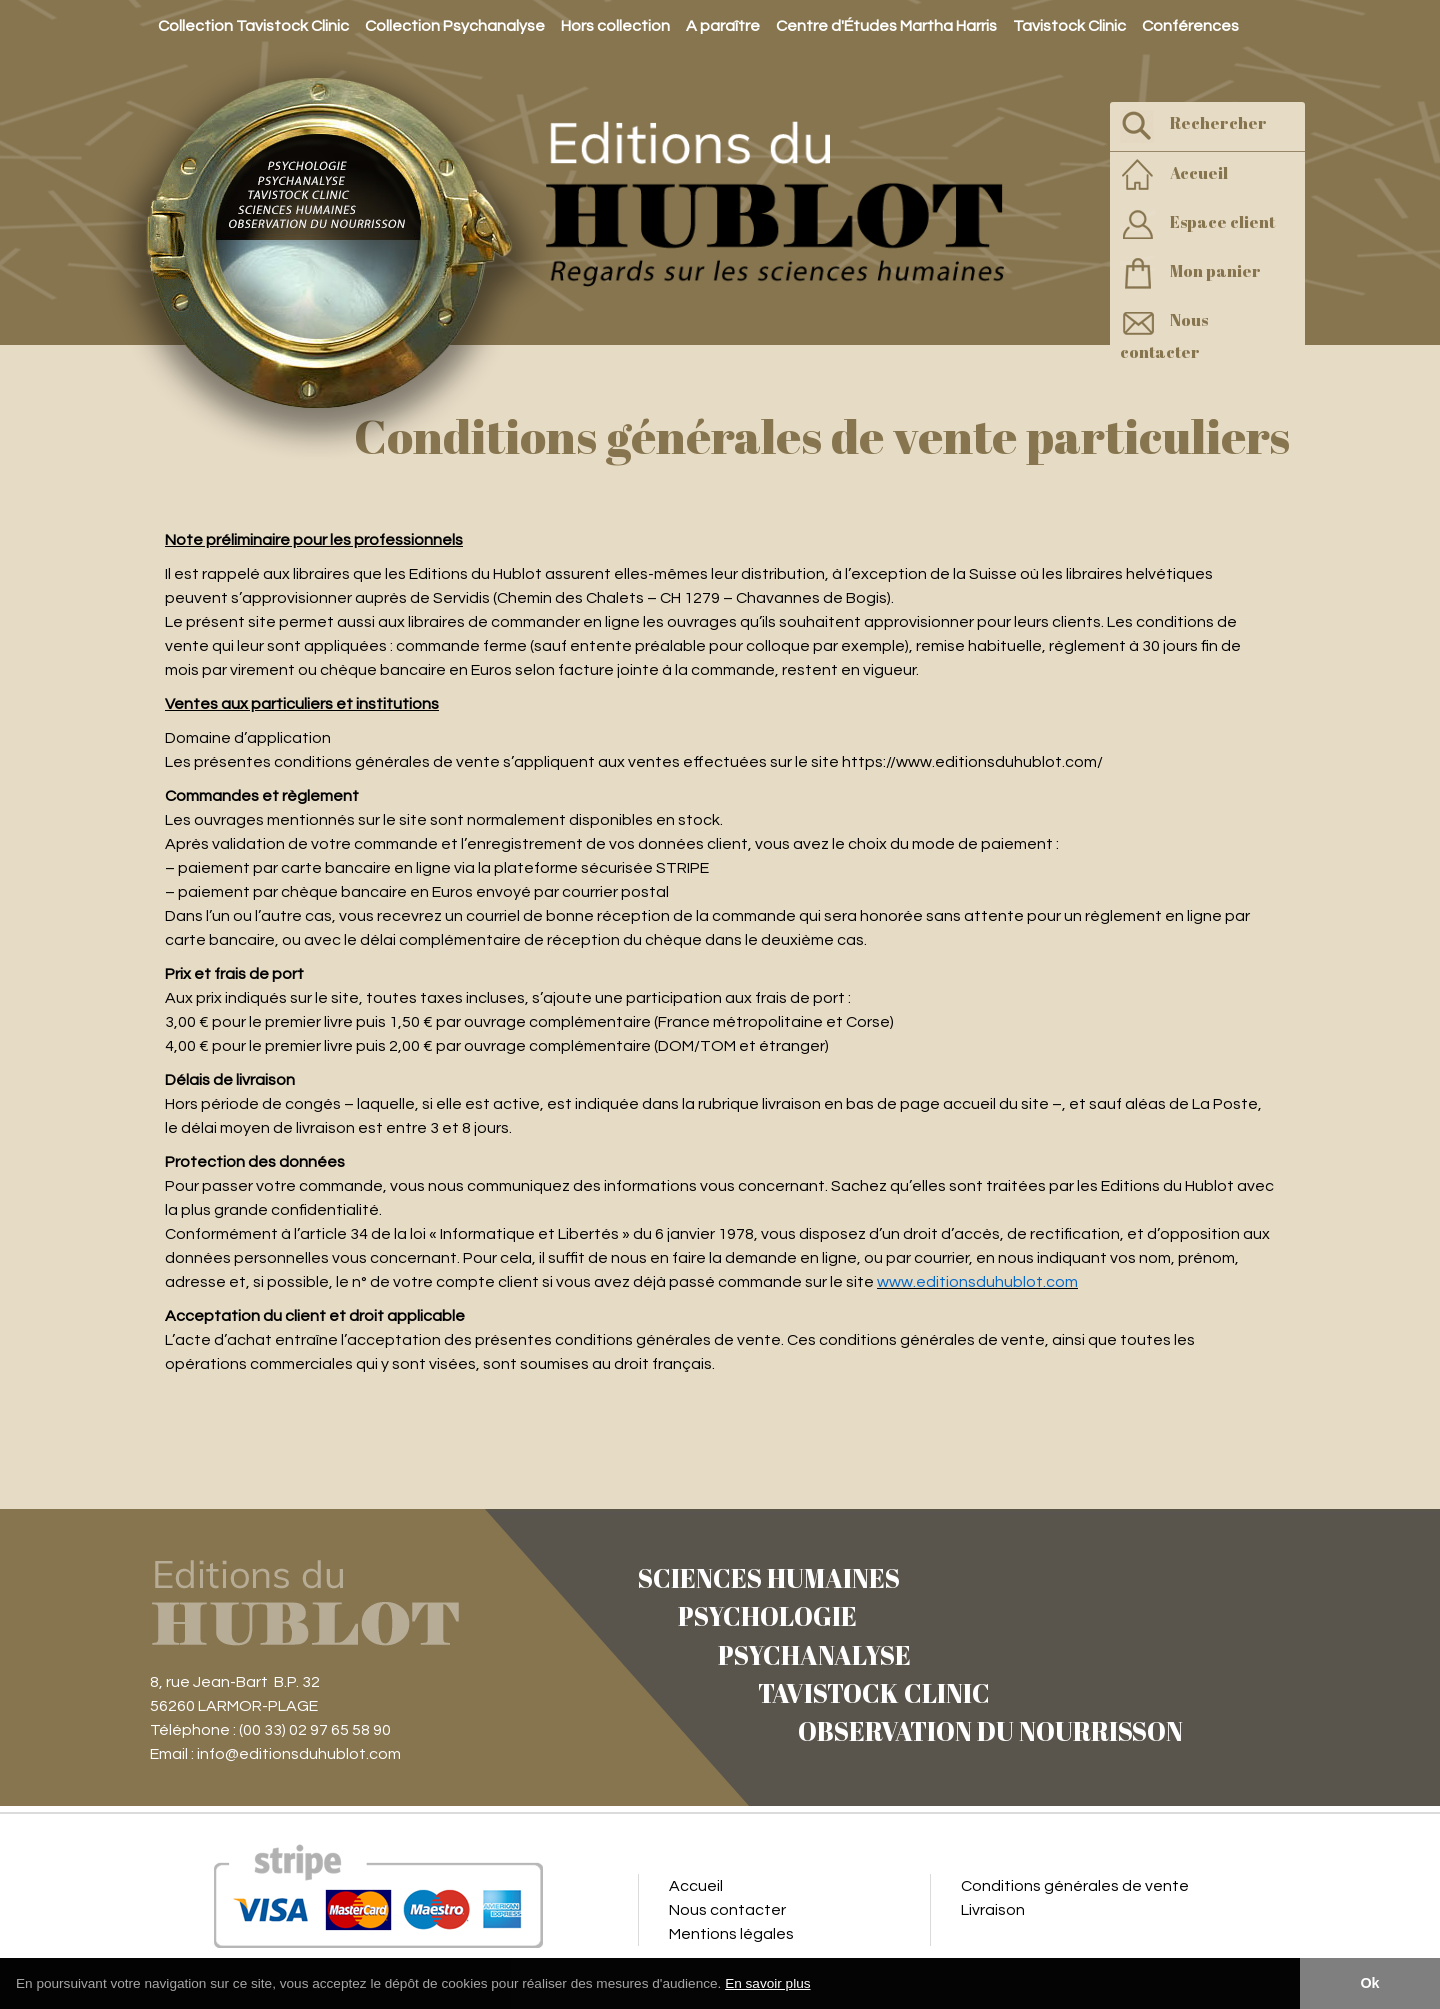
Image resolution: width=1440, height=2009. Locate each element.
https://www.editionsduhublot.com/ (972, 762)
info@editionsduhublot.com (299, 1754)
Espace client (1197, 224)
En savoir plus (767, 1983)
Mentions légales (731, 1934)
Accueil (1174, 175)
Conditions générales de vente (1075, 1886)
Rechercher (1193, 125)
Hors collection (615, 26)
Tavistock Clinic (1069, 26)
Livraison (993, 1910)
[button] (818, 1985)
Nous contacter (1164, 334)
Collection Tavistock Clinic (253, 26)
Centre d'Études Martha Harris (886, 26)
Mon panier (1190, 273)
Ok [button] (1369, 1983)
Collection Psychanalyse (455, 26)
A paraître (723, 26)
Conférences (1190, 26)
